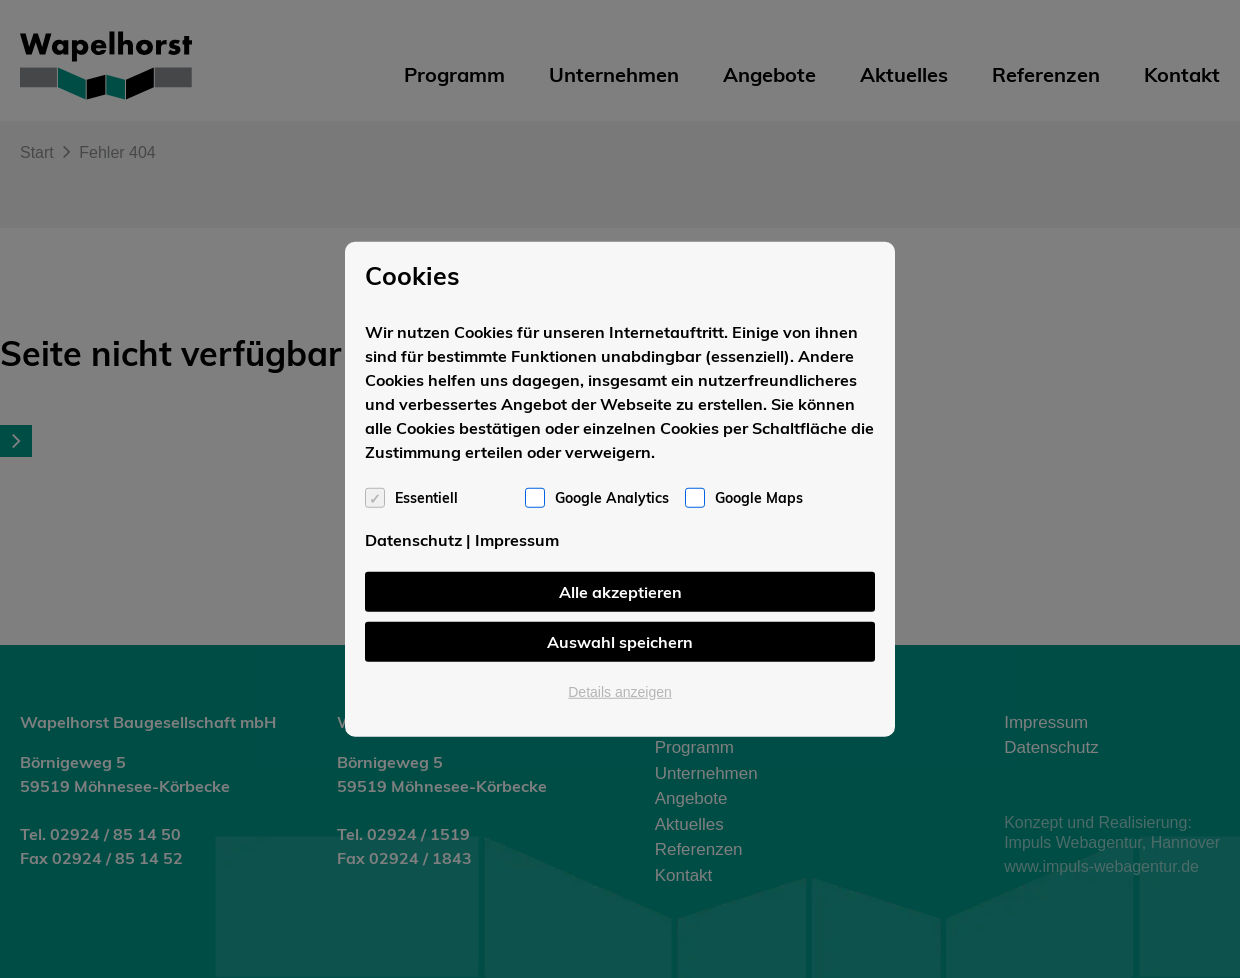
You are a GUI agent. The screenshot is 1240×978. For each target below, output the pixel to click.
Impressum (517, 539)
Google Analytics (612, 497)
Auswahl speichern (620, 641)
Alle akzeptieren (620, 591)
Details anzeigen (620, 691)
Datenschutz (413, 539)
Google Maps (759, 497)
